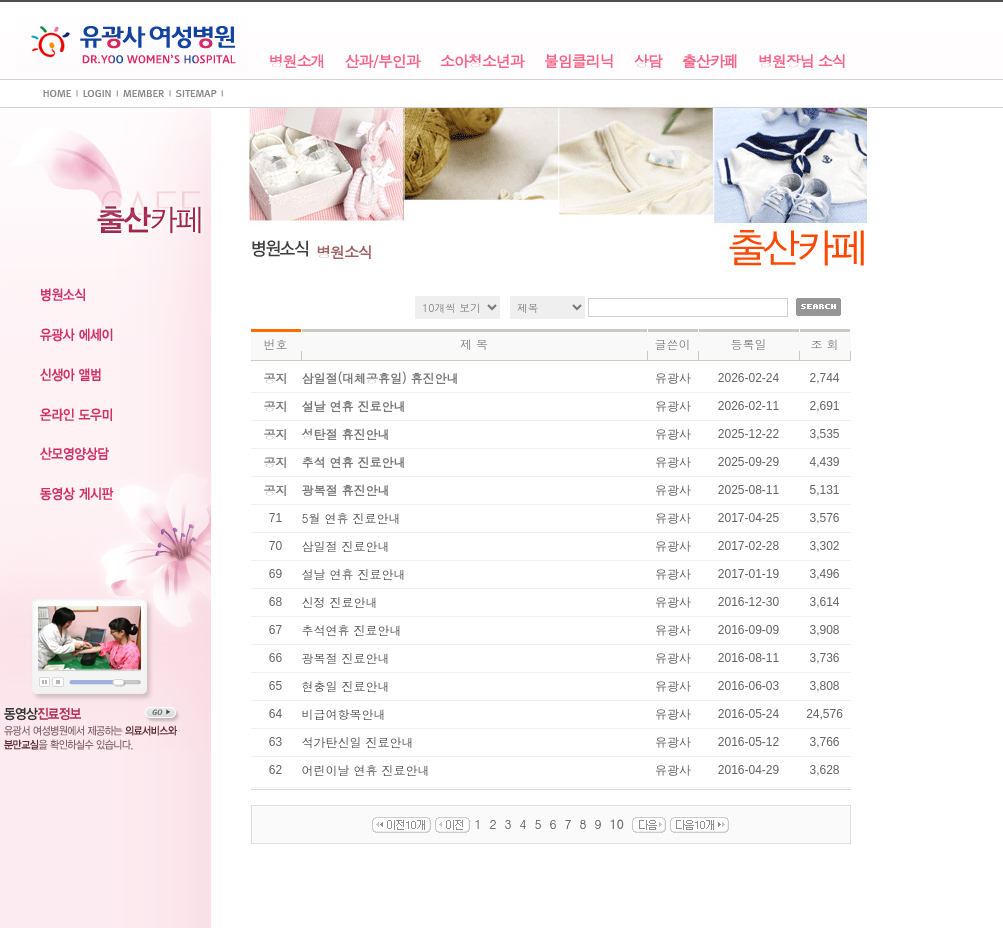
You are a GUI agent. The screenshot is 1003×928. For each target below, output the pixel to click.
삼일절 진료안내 (346, 545)
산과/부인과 (382, 61)
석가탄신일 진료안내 (358, 741)
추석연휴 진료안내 (352, 629)
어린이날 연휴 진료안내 (366, 769)
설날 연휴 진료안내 (354, 573)
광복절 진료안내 (346, 657)
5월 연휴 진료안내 (351, 517)
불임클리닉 (579, 61)
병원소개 (297, 61)
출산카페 (710, 61)
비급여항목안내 (344, 713)
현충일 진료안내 (346, 685)
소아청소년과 (482, 61)
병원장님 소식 (802, 61)
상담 (648, 61)
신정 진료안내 (340, 601)
